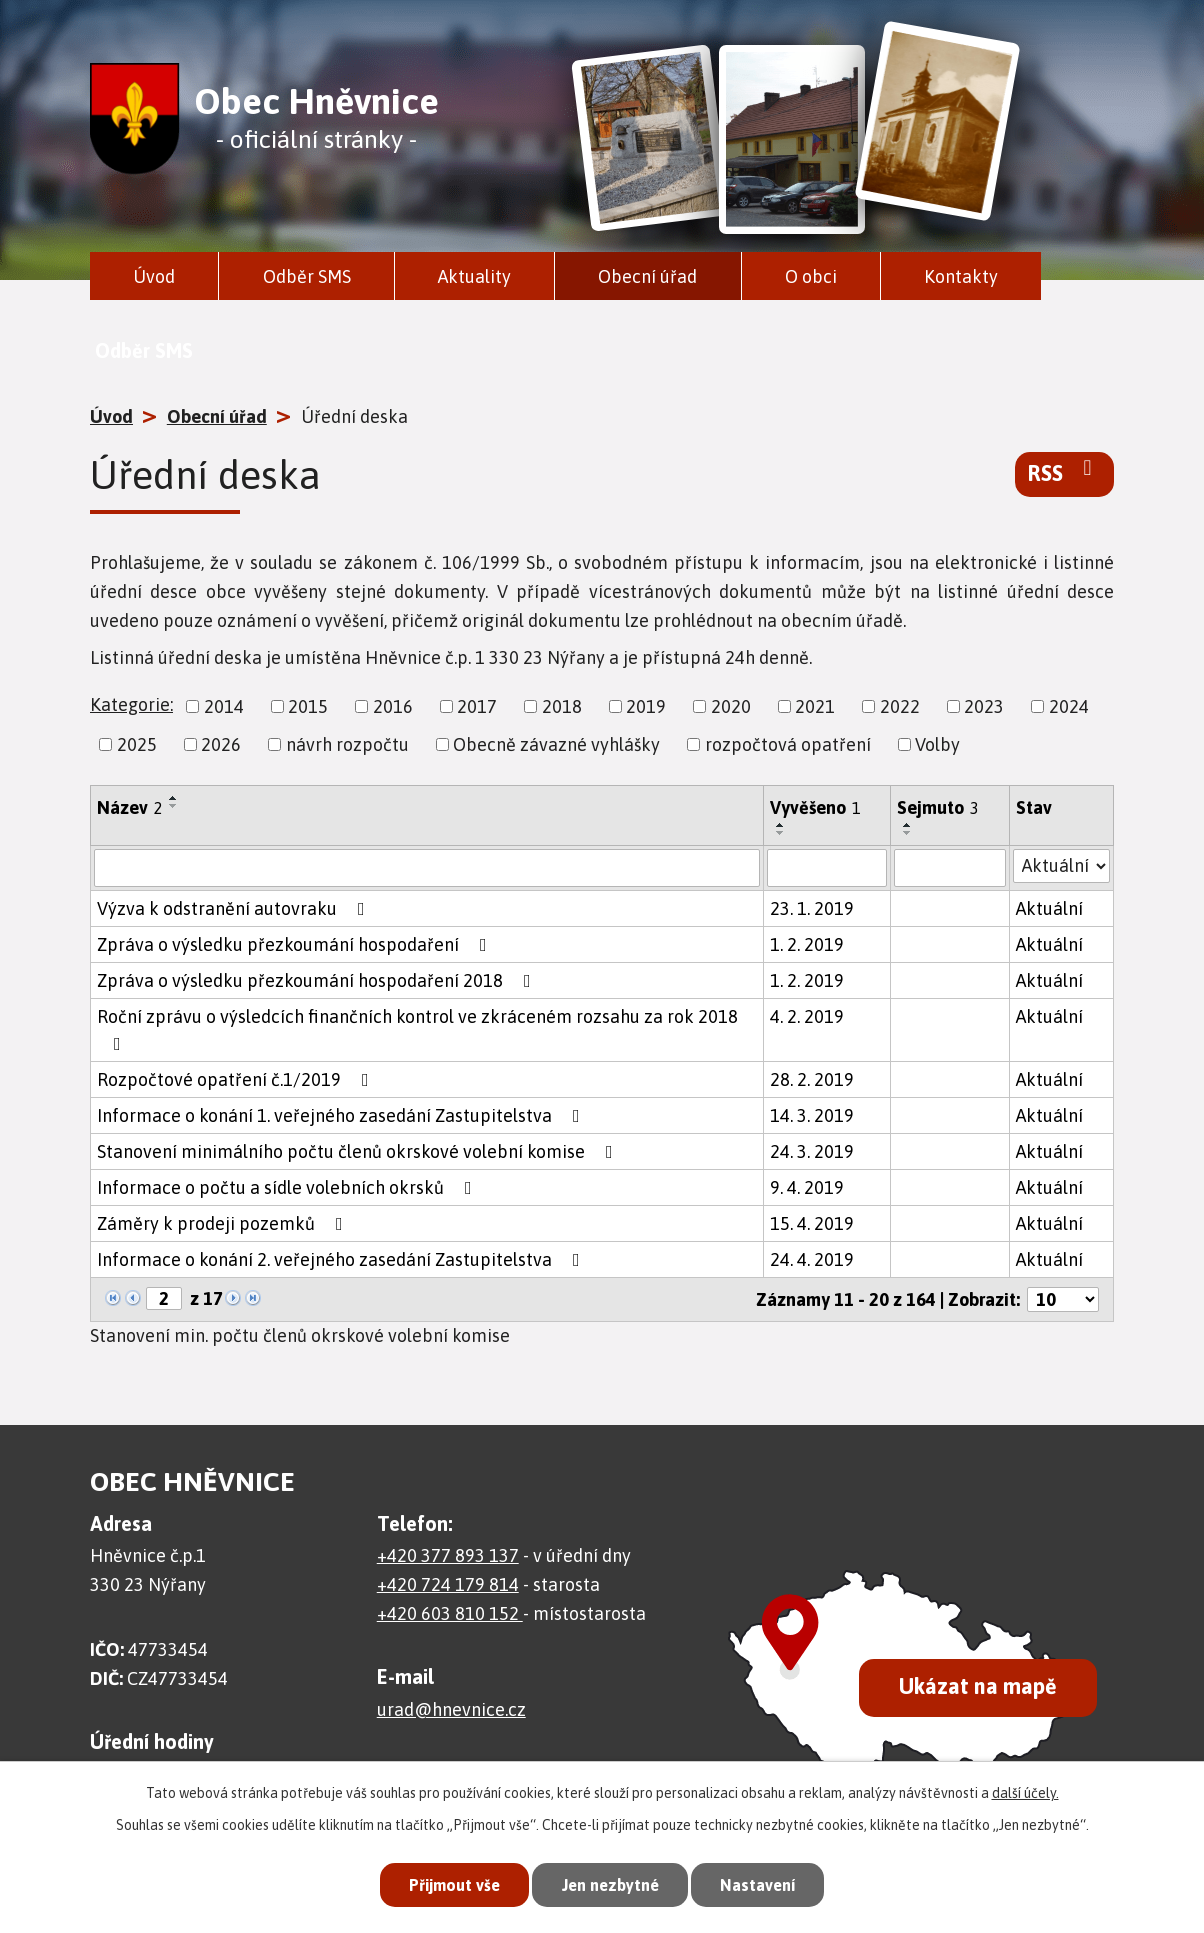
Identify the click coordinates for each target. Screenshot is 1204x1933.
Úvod (154, 276)
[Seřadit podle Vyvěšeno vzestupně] (781, 825)
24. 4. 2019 (812, 1259)
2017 (477, 706)
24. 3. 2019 (812, 1151)
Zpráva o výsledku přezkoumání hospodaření (296, 944)
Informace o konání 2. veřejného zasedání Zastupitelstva (342, 1259)
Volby (937, 744)
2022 (900, 706)
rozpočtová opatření (788, 744)
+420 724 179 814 (448, 1584)
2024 (1069, 706)
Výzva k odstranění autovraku (235, 908)
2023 (984, 706)
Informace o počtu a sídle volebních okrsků (288, 1187)
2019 (646, 706)
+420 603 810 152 (450, 1613)
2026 (221, 744)
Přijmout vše (446, 1883)
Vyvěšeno (815, 807)
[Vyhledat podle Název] (427, 868)
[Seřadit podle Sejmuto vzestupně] (908, 825)
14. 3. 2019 (812, 1115)
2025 (137, 744)
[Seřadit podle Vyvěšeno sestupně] (781, 833)
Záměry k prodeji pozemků (224, 1223)
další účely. (1025, 1790)
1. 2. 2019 (807, 944)
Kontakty (961, 276)
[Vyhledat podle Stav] (1061, 866)
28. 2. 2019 (812, 1079)
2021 (815, 706)
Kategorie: (131, 704)
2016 (393, 706)
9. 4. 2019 (807, 1187)
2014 (224, 706)
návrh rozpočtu (347, 744)
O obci (811, 276)
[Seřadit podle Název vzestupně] (174, 798)
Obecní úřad (647, 276)
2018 (562, 706)
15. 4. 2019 (812, 1223)
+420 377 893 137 (448, 1555)
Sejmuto (938, 807)
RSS (1064, 472)
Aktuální (1049, 908)
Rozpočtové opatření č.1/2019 (237, 1079)
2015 (308, 706)
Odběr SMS (307, 276)
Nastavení (766, 1883)
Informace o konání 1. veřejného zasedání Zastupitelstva (342, 1115)
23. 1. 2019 (812, 908)
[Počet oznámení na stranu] (1063, 1299)
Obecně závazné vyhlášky (556, 744)
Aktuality (474, 276)
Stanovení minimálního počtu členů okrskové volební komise (359, 1151)
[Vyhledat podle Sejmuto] (949, 868)
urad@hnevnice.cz (451, 1709)
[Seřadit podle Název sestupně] (174, 806)
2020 (731, 706)
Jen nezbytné (610, 1883)
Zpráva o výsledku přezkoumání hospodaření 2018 (318, 980)
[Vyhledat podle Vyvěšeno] (827, 868)
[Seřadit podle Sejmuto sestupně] (908, 833)
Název (130, 807)
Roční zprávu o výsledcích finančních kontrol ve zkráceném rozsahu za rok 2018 (417, 1029)
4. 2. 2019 (807, 1016)
